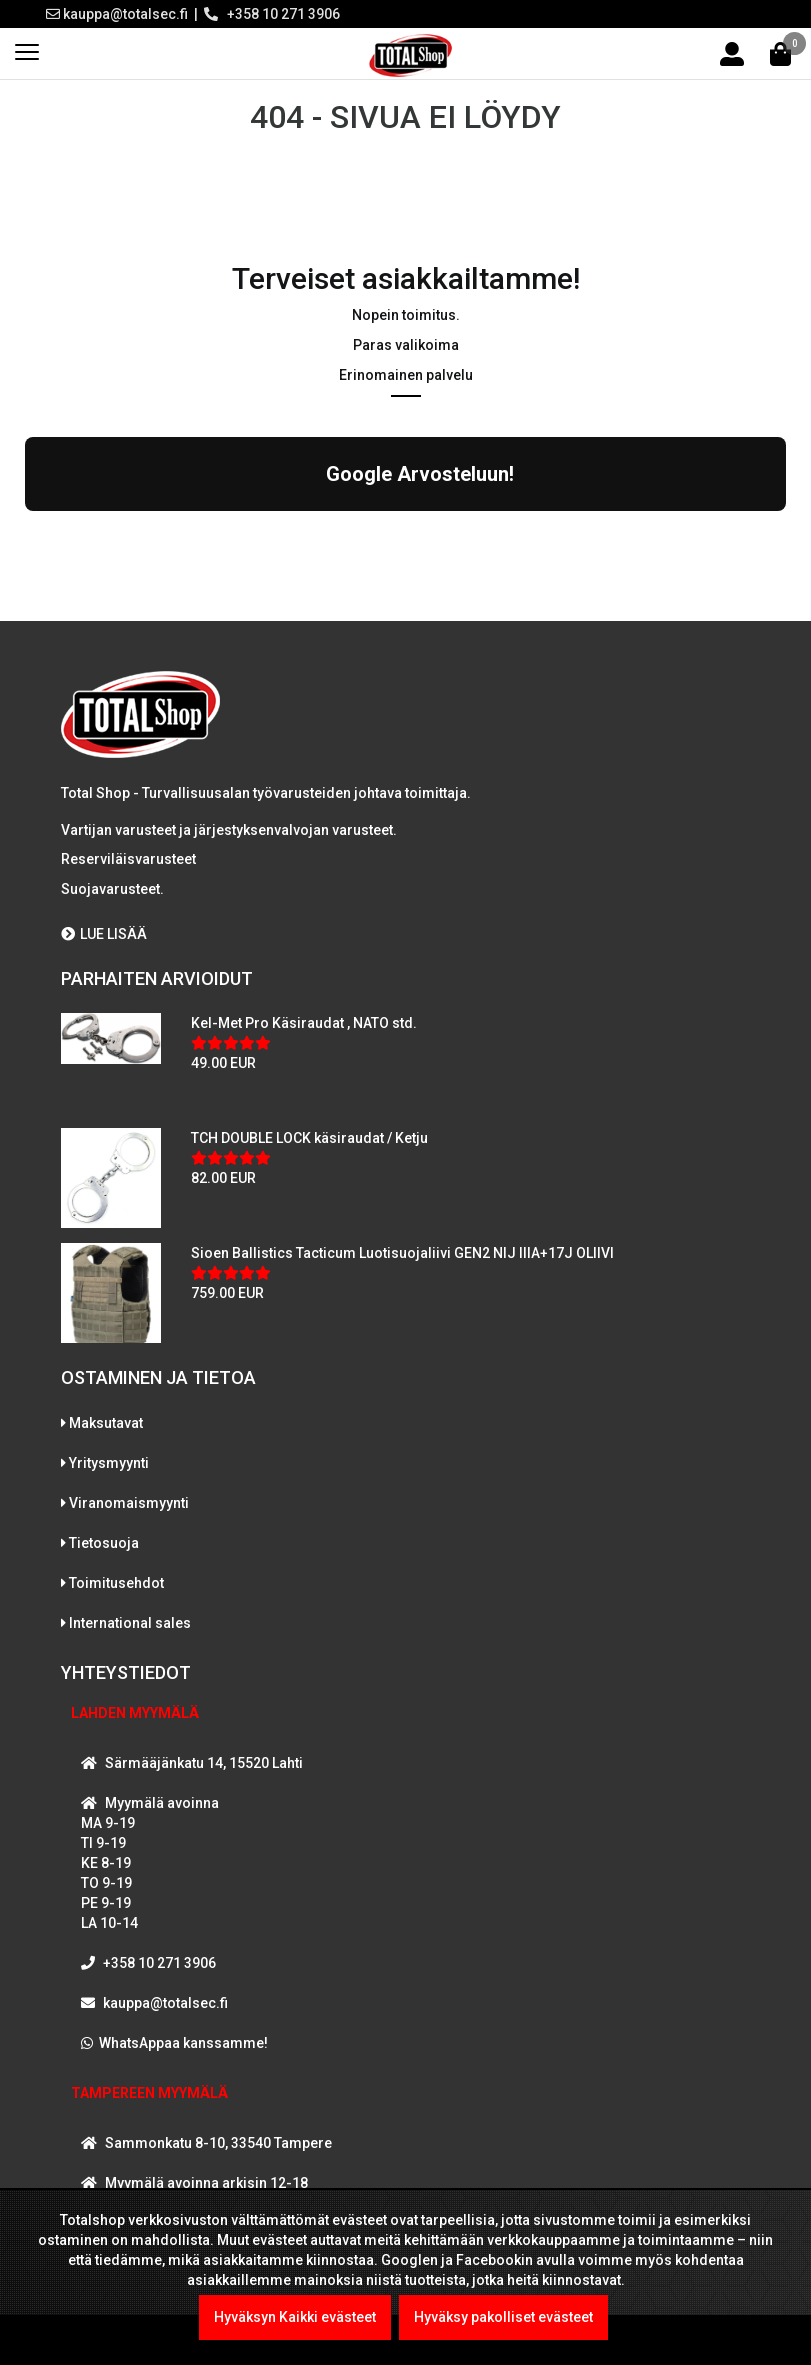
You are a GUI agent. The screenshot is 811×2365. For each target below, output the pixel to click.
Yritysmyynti (109, 1463)
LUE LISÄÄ (104, 934)
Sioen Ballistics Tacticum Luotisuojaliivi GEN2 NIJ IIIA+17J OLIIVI (402, 1253)
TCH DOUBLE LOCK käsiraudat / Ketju (309, 1138)
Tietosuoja (104, 1543)
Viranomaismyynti (129, 1503)
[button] (25, 531)
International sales (130, 1623)
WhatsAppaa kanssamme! (183, 2043)
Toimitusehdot (116, 1583)
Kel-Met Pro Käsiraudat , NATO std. (304, 1023)
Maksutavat (106, 1423)
